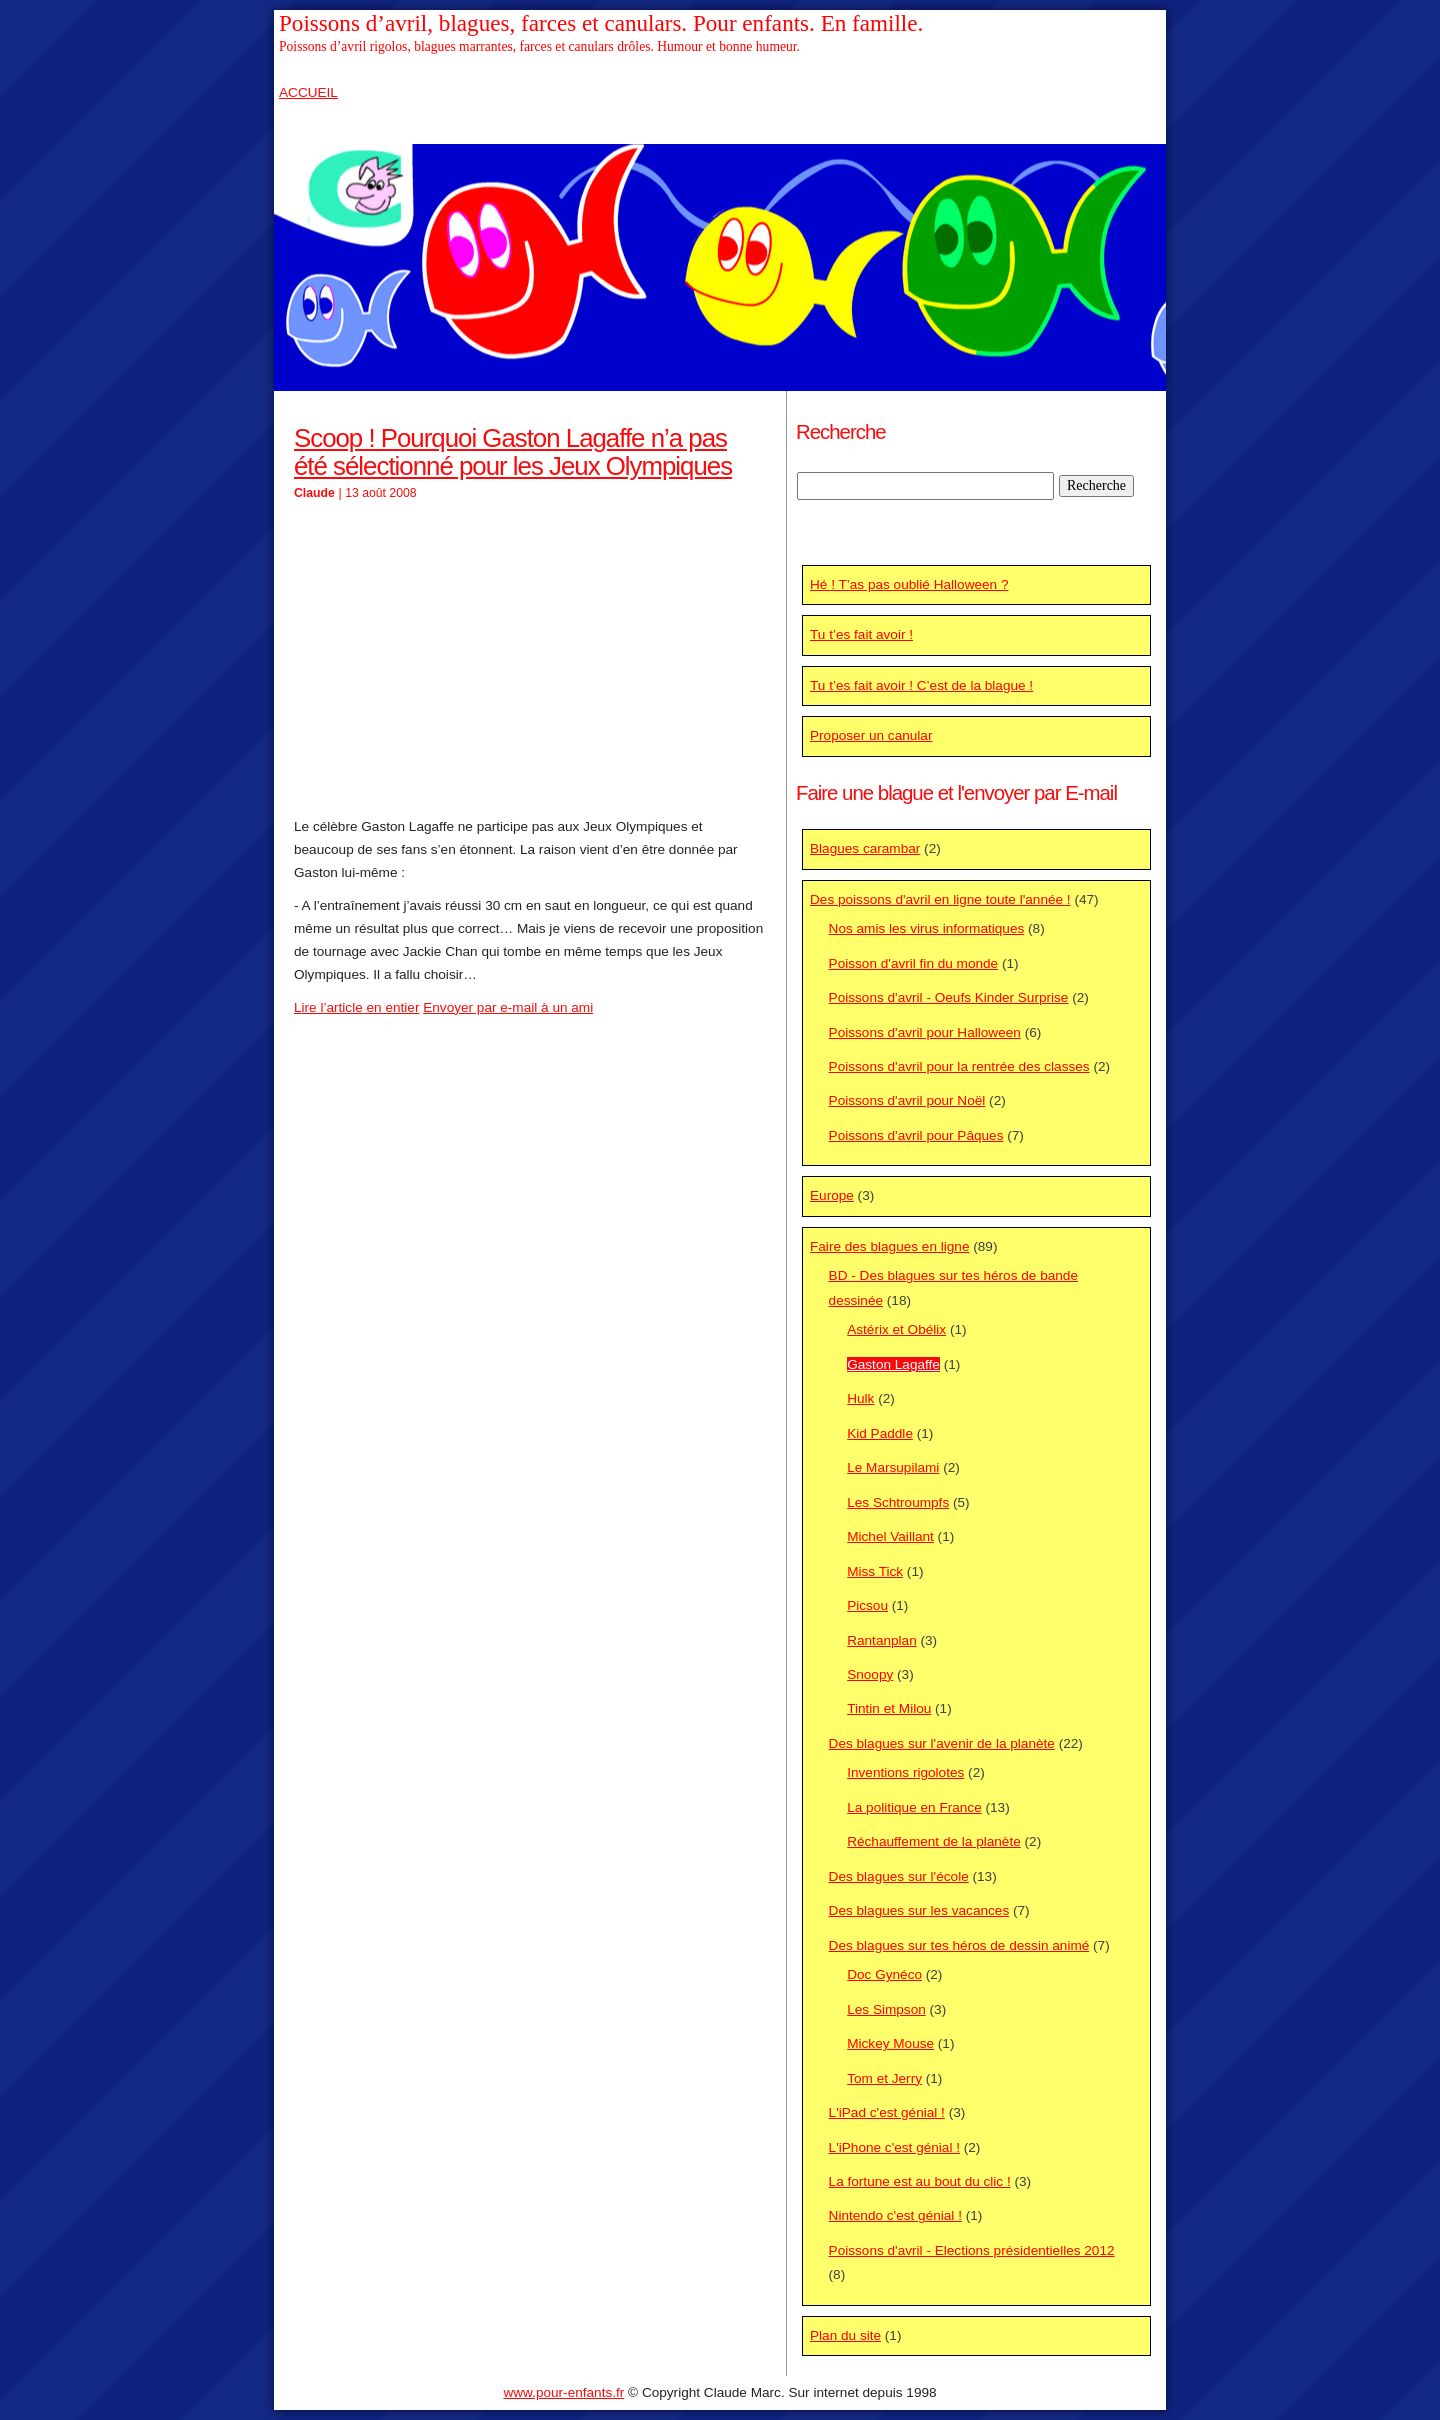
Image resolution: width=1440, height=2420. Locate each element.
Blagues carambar (865, 848)
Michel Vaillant (890, 1536)
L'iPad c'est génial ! (887, 2112)
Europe (832, 1195)
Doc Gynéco (884, 1974)
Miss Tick (875, 1571)
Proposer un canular (871, 735)
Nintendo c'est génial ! (895, 2215)
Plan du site (845, 2335)
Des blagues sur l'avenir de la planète (942, 1743)
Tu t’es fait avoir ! (861, 634)
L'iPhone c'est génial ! (894, 2147)
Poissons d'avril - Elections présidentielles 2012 (972, 2250)
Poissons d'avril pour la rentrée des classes (959, 1066)
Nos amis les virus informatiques (927, 928)
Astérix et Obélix (896, 1329)
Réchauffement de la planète (934, 1841)
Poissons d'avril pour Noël (907, 1100)
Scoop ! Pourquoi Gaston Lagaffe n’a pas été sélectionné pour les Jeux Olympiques (513, 452)
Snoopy (870, 1674)
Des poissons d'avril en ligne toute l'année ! (940, 899)
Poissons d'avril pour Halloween (925, 1032)
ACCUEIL (308, 92)
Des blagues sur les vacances (919, 1910)
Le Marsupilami (893, 1467)
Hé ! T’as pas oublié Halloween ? (909, 584)
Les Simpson (886, 2009)
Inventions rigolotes (905, 1772)
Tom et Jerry (884, 2078)
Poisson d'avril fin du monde (914, 963)
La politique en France (914, 1807)
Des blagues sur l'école (899, 1876)
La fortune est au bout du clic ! (920, 2181)
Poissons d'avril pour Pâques (916, 1135)
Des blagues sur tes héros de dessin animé (959, 1945)
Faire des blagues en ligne (889, 1246)
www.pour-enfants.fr (563, 2392)
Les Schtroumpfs (898, 1502)
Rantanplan (882, 1640)
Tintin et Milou (889, 1708)
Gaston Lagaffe (893, 1364)
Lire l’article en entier (356, 1007)
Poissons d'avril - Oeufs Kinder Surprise (949, 997)
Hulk (860, 1398)
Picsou (867, 1605)
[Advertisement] (530, 660)
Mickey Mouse (890, 2043)
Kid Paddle (880, 1433)
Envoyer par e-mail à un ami (508, 1007)
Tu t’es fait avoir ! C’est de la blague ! (921, 685)
